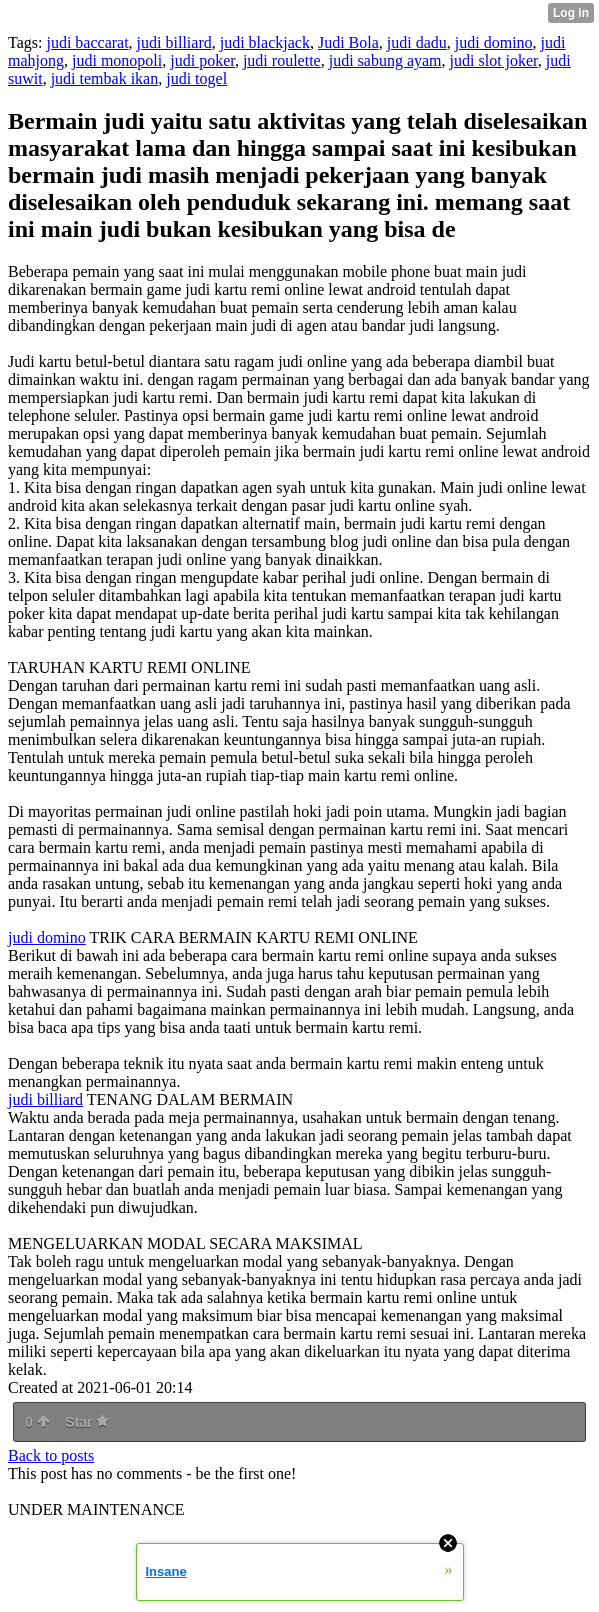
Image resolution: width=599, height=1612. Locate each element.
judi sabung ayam (385, 60)
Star (87, 1422)
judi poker (202, 60)
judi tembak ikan (105, 78)
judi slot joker (494, 60)
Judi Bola (348, 42)
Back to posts (51, 1455)
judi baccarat (87, 42)
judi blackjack (265, 42)
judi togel (196, 78)
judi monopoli (117, 60)
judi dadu (417, 42)
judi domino (494, 42)
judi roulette (282, 60)
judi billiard (174, 42)
